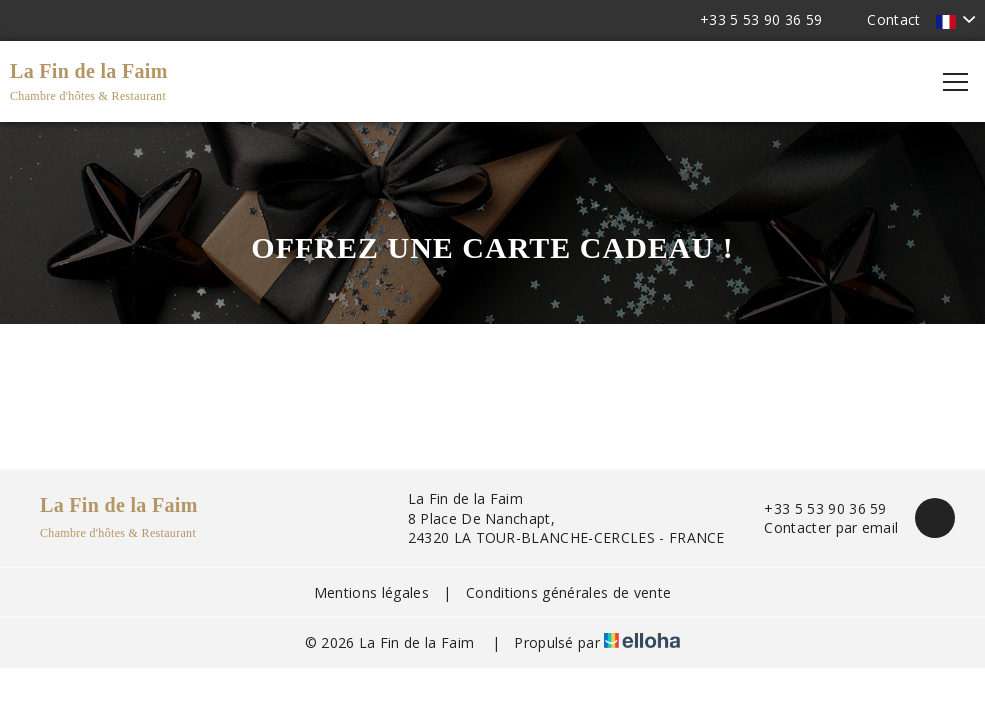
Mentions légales (371, 592)
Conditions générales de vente (568, 592)
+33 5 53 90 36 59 (813, 508)
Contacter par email (819, 527)
